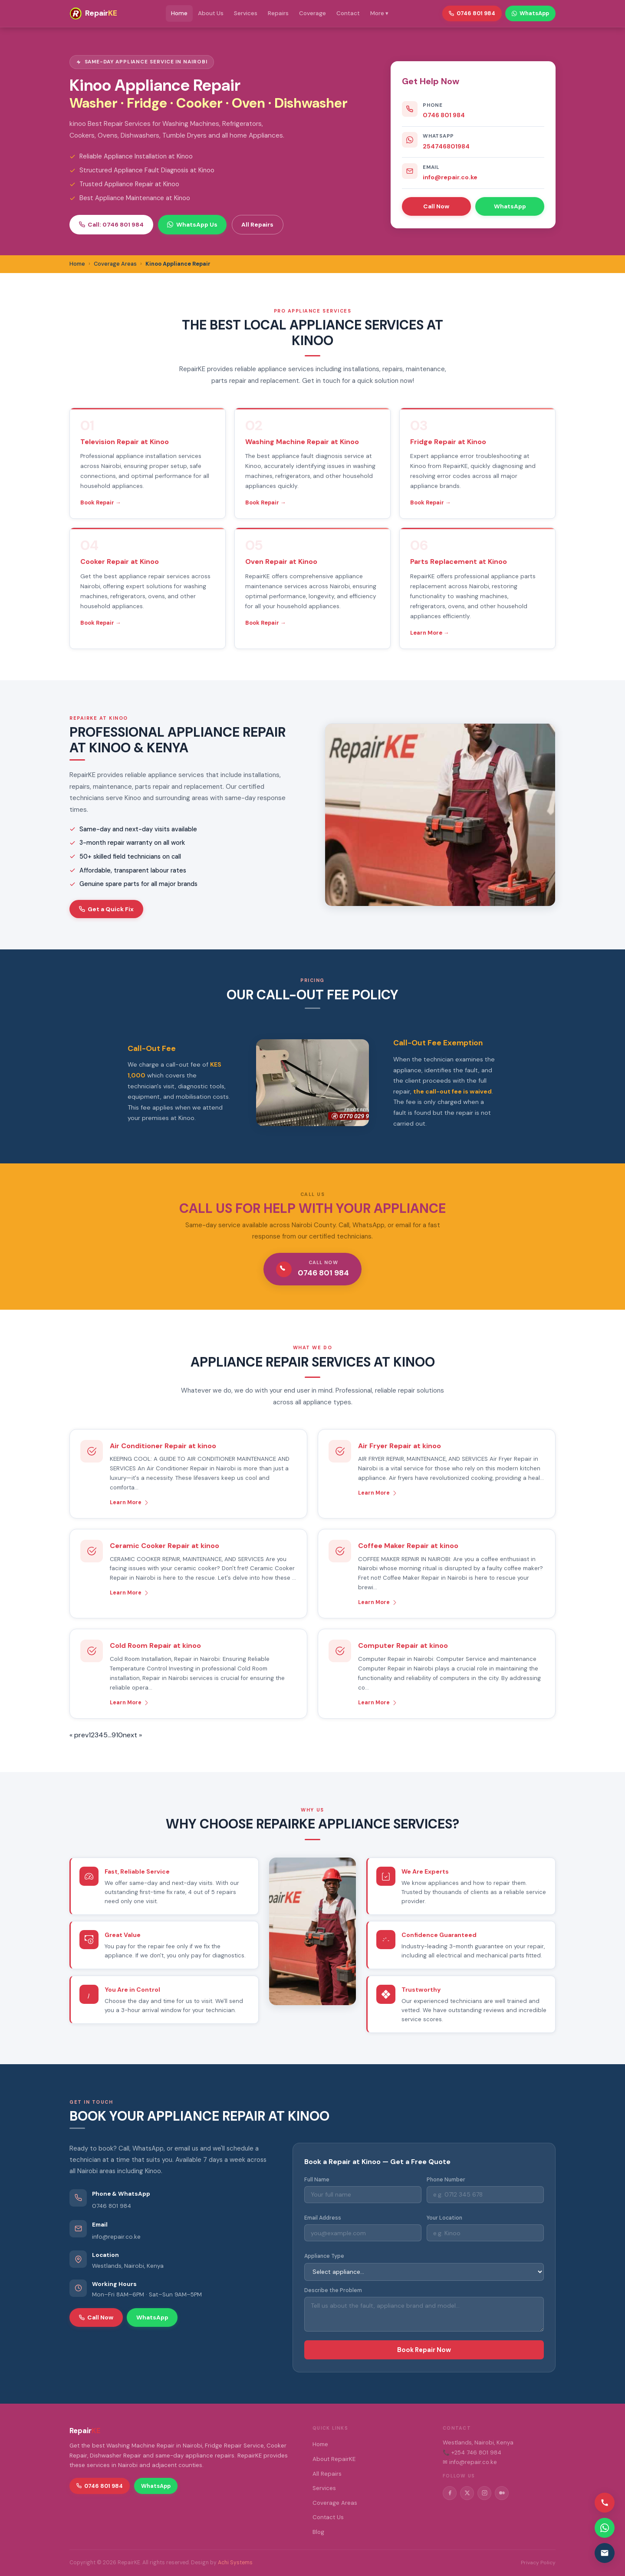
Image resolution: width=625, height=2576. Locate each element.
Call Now (436, 206)
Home (179, 13)
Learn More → (429, 632)
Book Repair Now (424, 2349)
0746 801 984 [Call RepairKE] (472, 13)
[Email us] (605, 2553)
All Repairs (257, 224)
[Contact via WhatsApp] (605, 2528)
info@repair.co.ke (450, 177)
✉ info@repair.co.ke (470, 2462)
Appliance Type (324, 2256)
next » (132, 1734)
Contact (348, 13)
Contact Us (328, 2517)
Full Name (316, 2179)
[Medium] (502, 2493)
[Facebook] (450, 2493)
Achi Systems (235, 2562)
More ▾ (379, 13)
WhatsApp (510, 206)
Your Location (444, 2217)
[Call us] (605, 2503)
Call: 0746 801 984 (111, 224)
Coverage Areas (334, 2503)
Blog (318, 2532)
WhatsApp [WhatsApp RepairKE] (530, 13)
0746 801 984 (444, 115)
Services (245, 13)
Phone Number (446, 2179)
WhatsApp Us (192, 224)
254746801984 (446, 146)
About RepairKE (333, 2459)
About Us (211, 13)
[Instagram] (484, 2493)
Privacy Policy (538, 2562)
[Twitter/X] (467, 2493)
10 (119, 1734)
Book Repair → (100, 502)
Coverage (312, 13)
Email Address (322, 2217)
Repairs (278, 13)
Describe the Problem (333, 2290)
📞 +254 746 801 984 (472, 2452)
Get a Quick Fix (106, 909)
